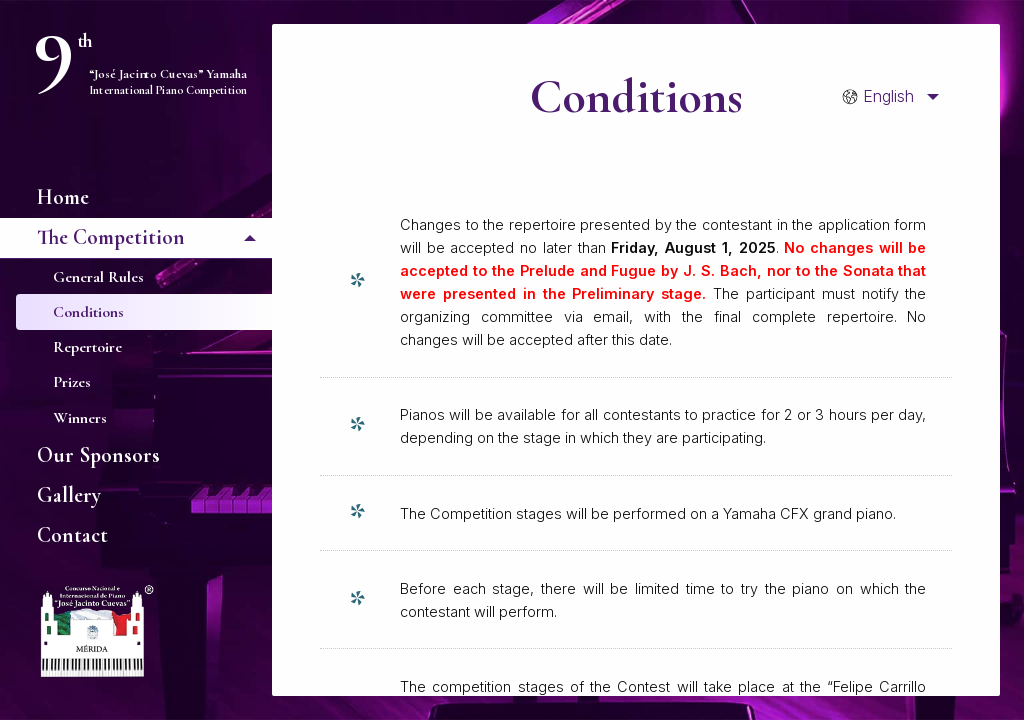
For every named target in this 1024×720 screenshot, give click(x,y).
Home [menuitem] (63, 197)
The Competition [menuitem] (111, 237)
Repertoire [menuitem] (87, 347)
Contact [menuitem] (72, 535)
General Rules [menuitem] (98, 277)
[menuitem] (885, 97)
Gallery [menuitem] (69, 495)
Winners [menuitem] (80, 418)
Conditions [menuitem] (88, 312)
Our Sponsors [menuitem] (98, 455)
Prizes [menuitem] (72, 382)
